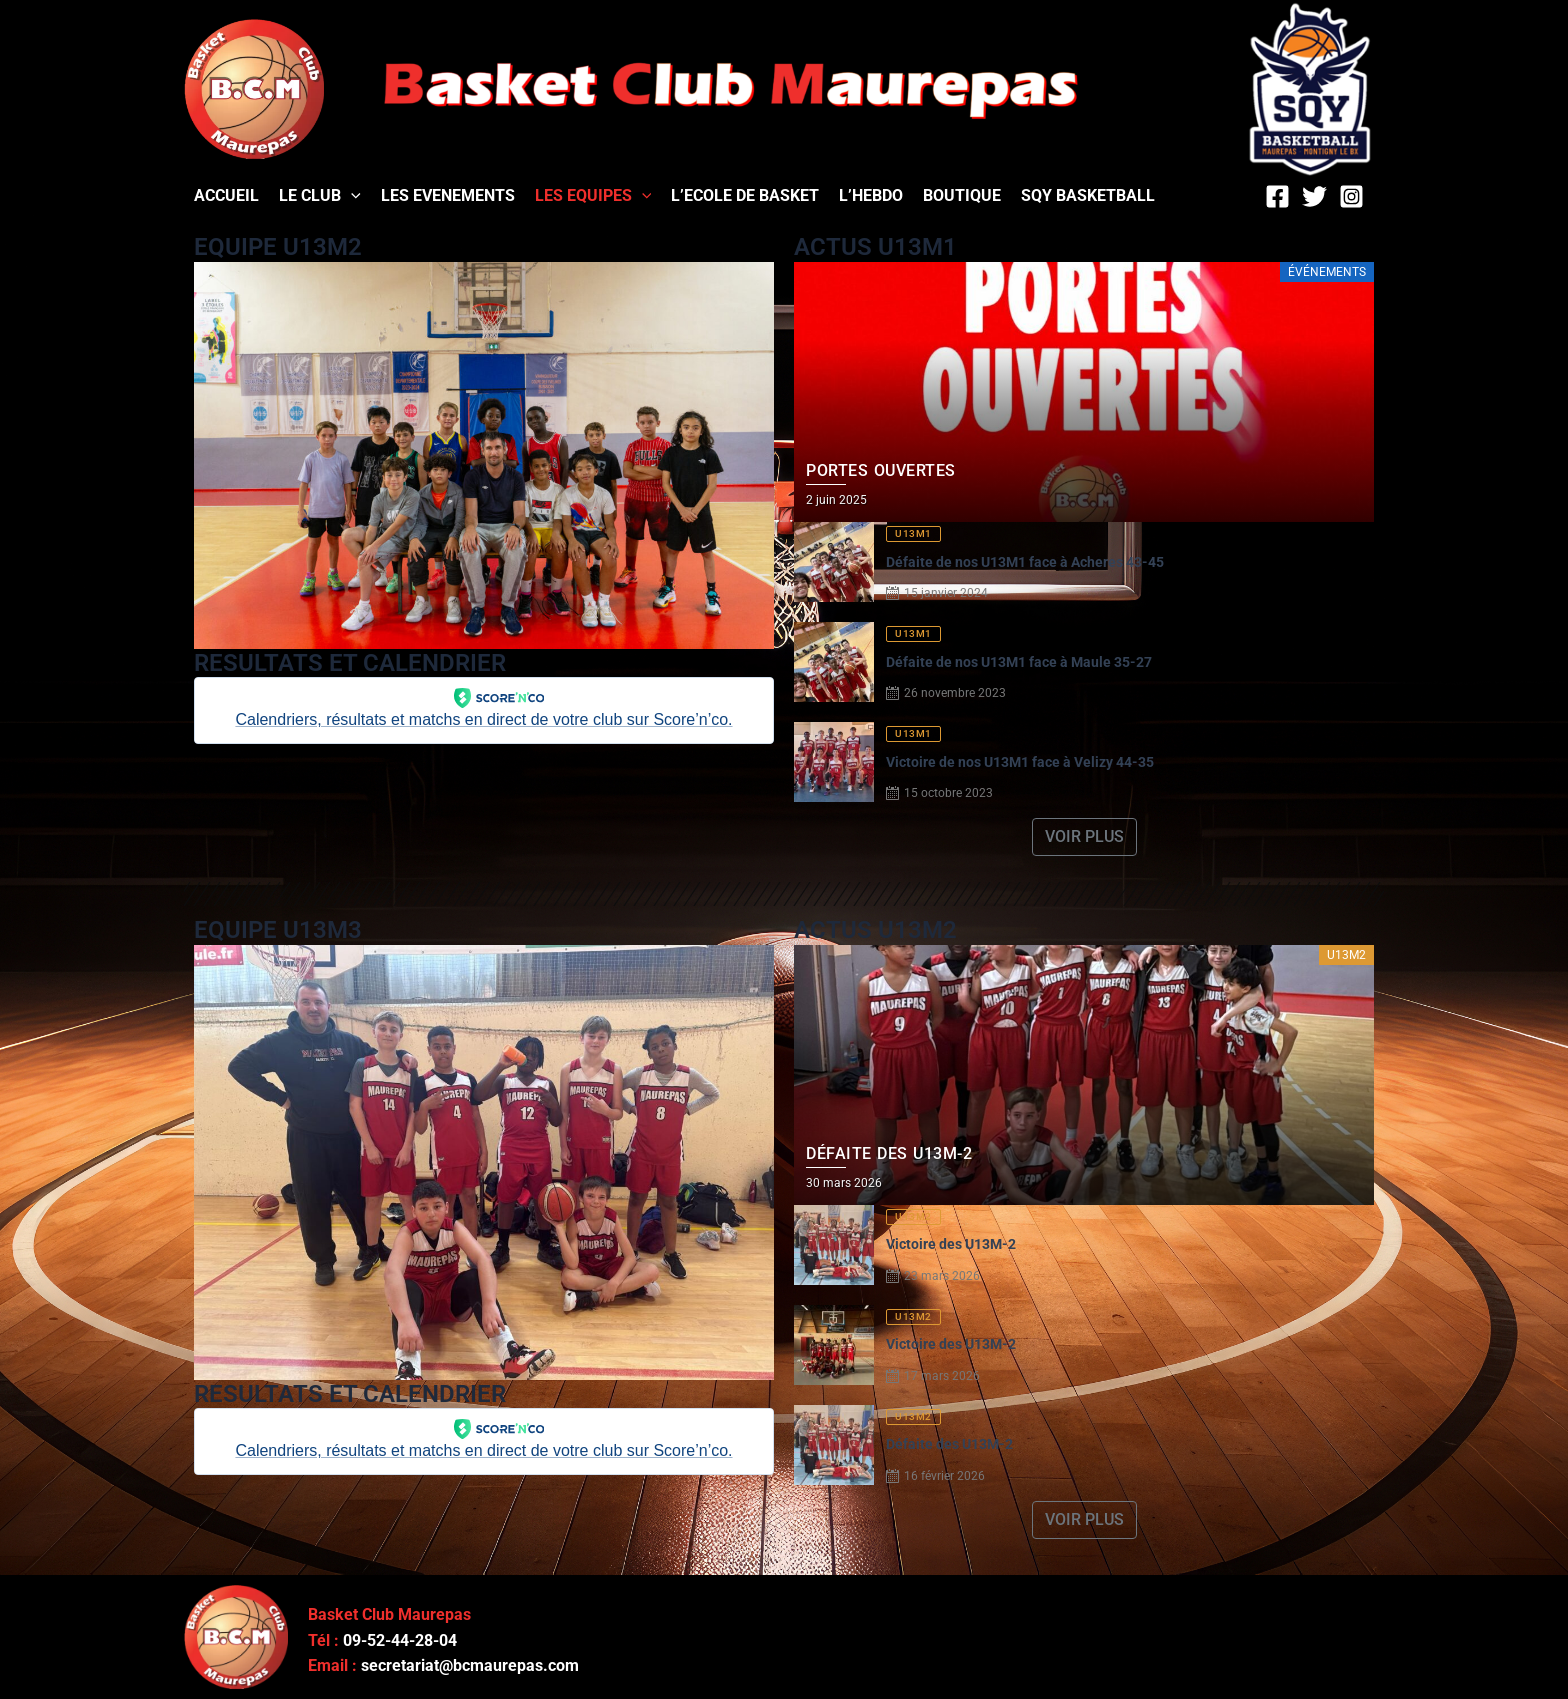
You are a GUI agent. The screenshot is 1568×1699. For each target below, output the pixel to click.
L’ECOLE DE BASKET (745, 195)
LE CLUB (320, 195)
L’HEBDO (871, 195)
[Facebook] (1277, 196)
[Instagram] (1351, 196)
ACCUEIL (226, 195)
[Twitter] (1314, 196)
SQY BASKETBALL (1088, 195)
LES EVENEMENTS (448, 195)
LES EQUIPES (593, 195)
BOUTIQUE (962, 195)
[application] (351, 195)
